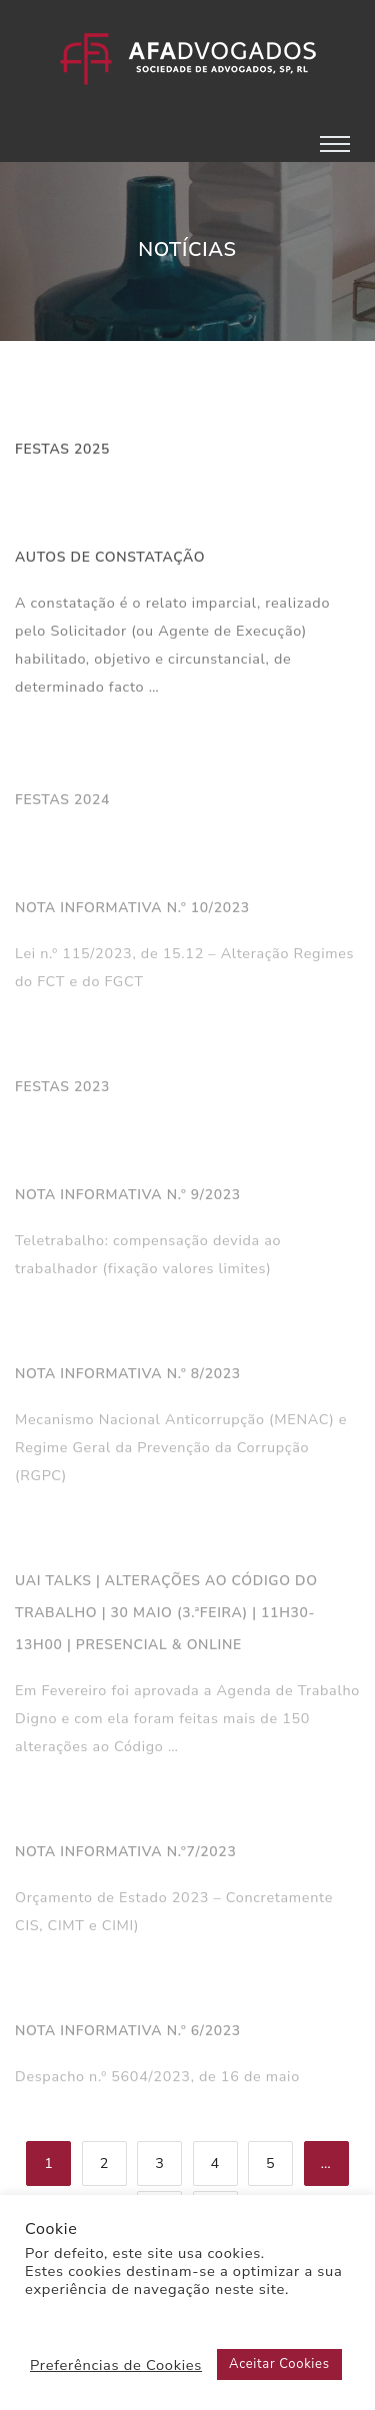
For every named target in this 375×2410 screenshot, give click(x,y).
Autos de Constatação (110, 558)
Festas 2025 (62, 450)
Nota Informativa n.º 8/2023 (128, 1377)
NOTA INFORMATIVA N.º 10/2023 (132, 911)
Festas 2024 (62, 803)
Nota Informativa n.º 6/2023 (128, 2034)
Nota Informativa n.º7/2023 (125, 1855)
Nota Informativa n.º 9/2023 (128, 1198)
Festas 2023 (62, 1090)
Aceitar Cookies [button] (279, 2364)
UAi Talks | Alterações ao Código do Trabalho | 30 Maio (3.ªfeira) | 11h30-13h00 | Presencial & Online (166, 1616)
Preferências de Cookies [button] (116, 2365)
